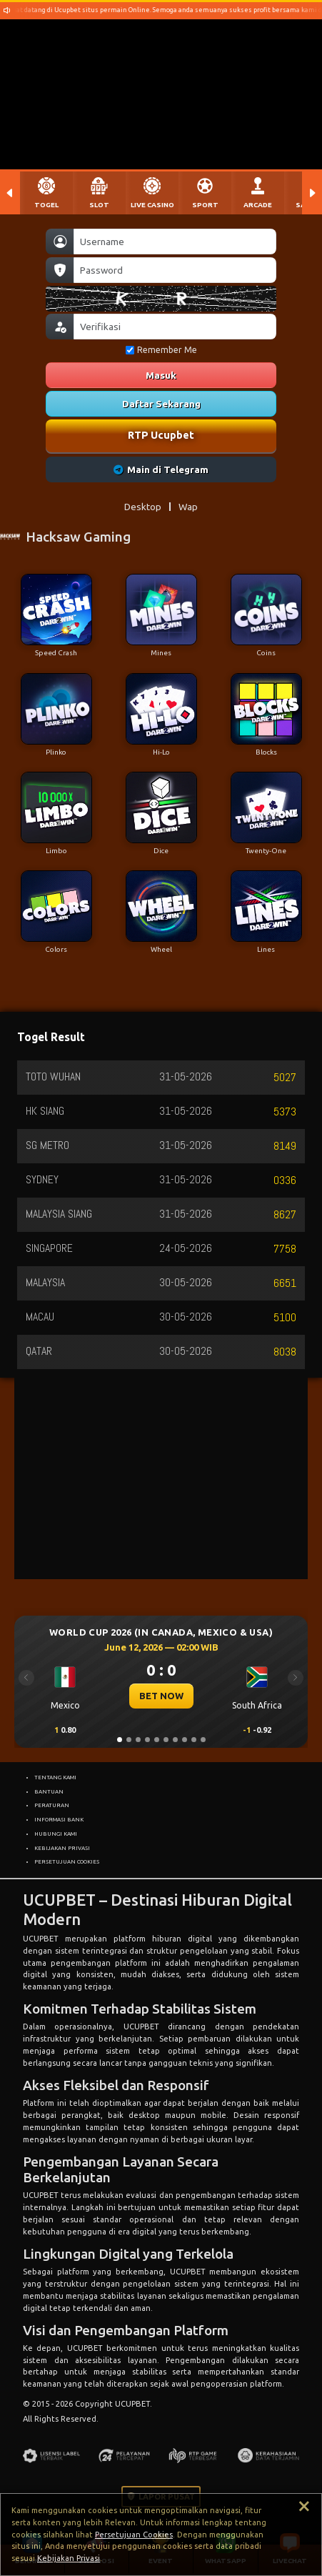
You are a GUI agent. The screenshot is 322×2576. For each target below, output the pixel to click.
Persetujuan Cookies (134, 2534)
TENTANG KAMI (55, 1777)
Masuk (161, 375)
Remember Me (161, 349)
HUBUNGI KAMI (55, 1833)
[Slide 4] (147, 1739)
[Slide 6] (165, 1739)
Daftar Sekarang (161, 403)
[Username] (175, 241)
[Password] (175, 270)
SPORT (205, 205)
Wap (188, 506)
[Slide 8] (184, 1739)
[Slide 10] (203, 1739)
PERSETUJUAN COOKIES (66, 1861)
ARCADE (257, 205)
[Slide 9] (193, 1739)
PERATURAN (51, 1805)
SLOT (99, 205)
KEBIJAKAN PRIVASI (62, 1848)
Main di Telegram (161, 469)
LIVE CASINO (152, 205)
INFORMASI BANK (59, 1819)
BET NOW (161, 1696)
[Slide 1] (119, 1739)
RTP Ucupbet (161, 435)
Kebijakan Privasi (68, 2558)
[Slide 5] (156, 1739)
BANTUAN (49, 1791)
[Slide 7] (175, 1739)
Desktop (142, 506)
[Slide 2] (128, 1739)
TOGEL (46, 205)
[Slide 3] (138, 1739)
